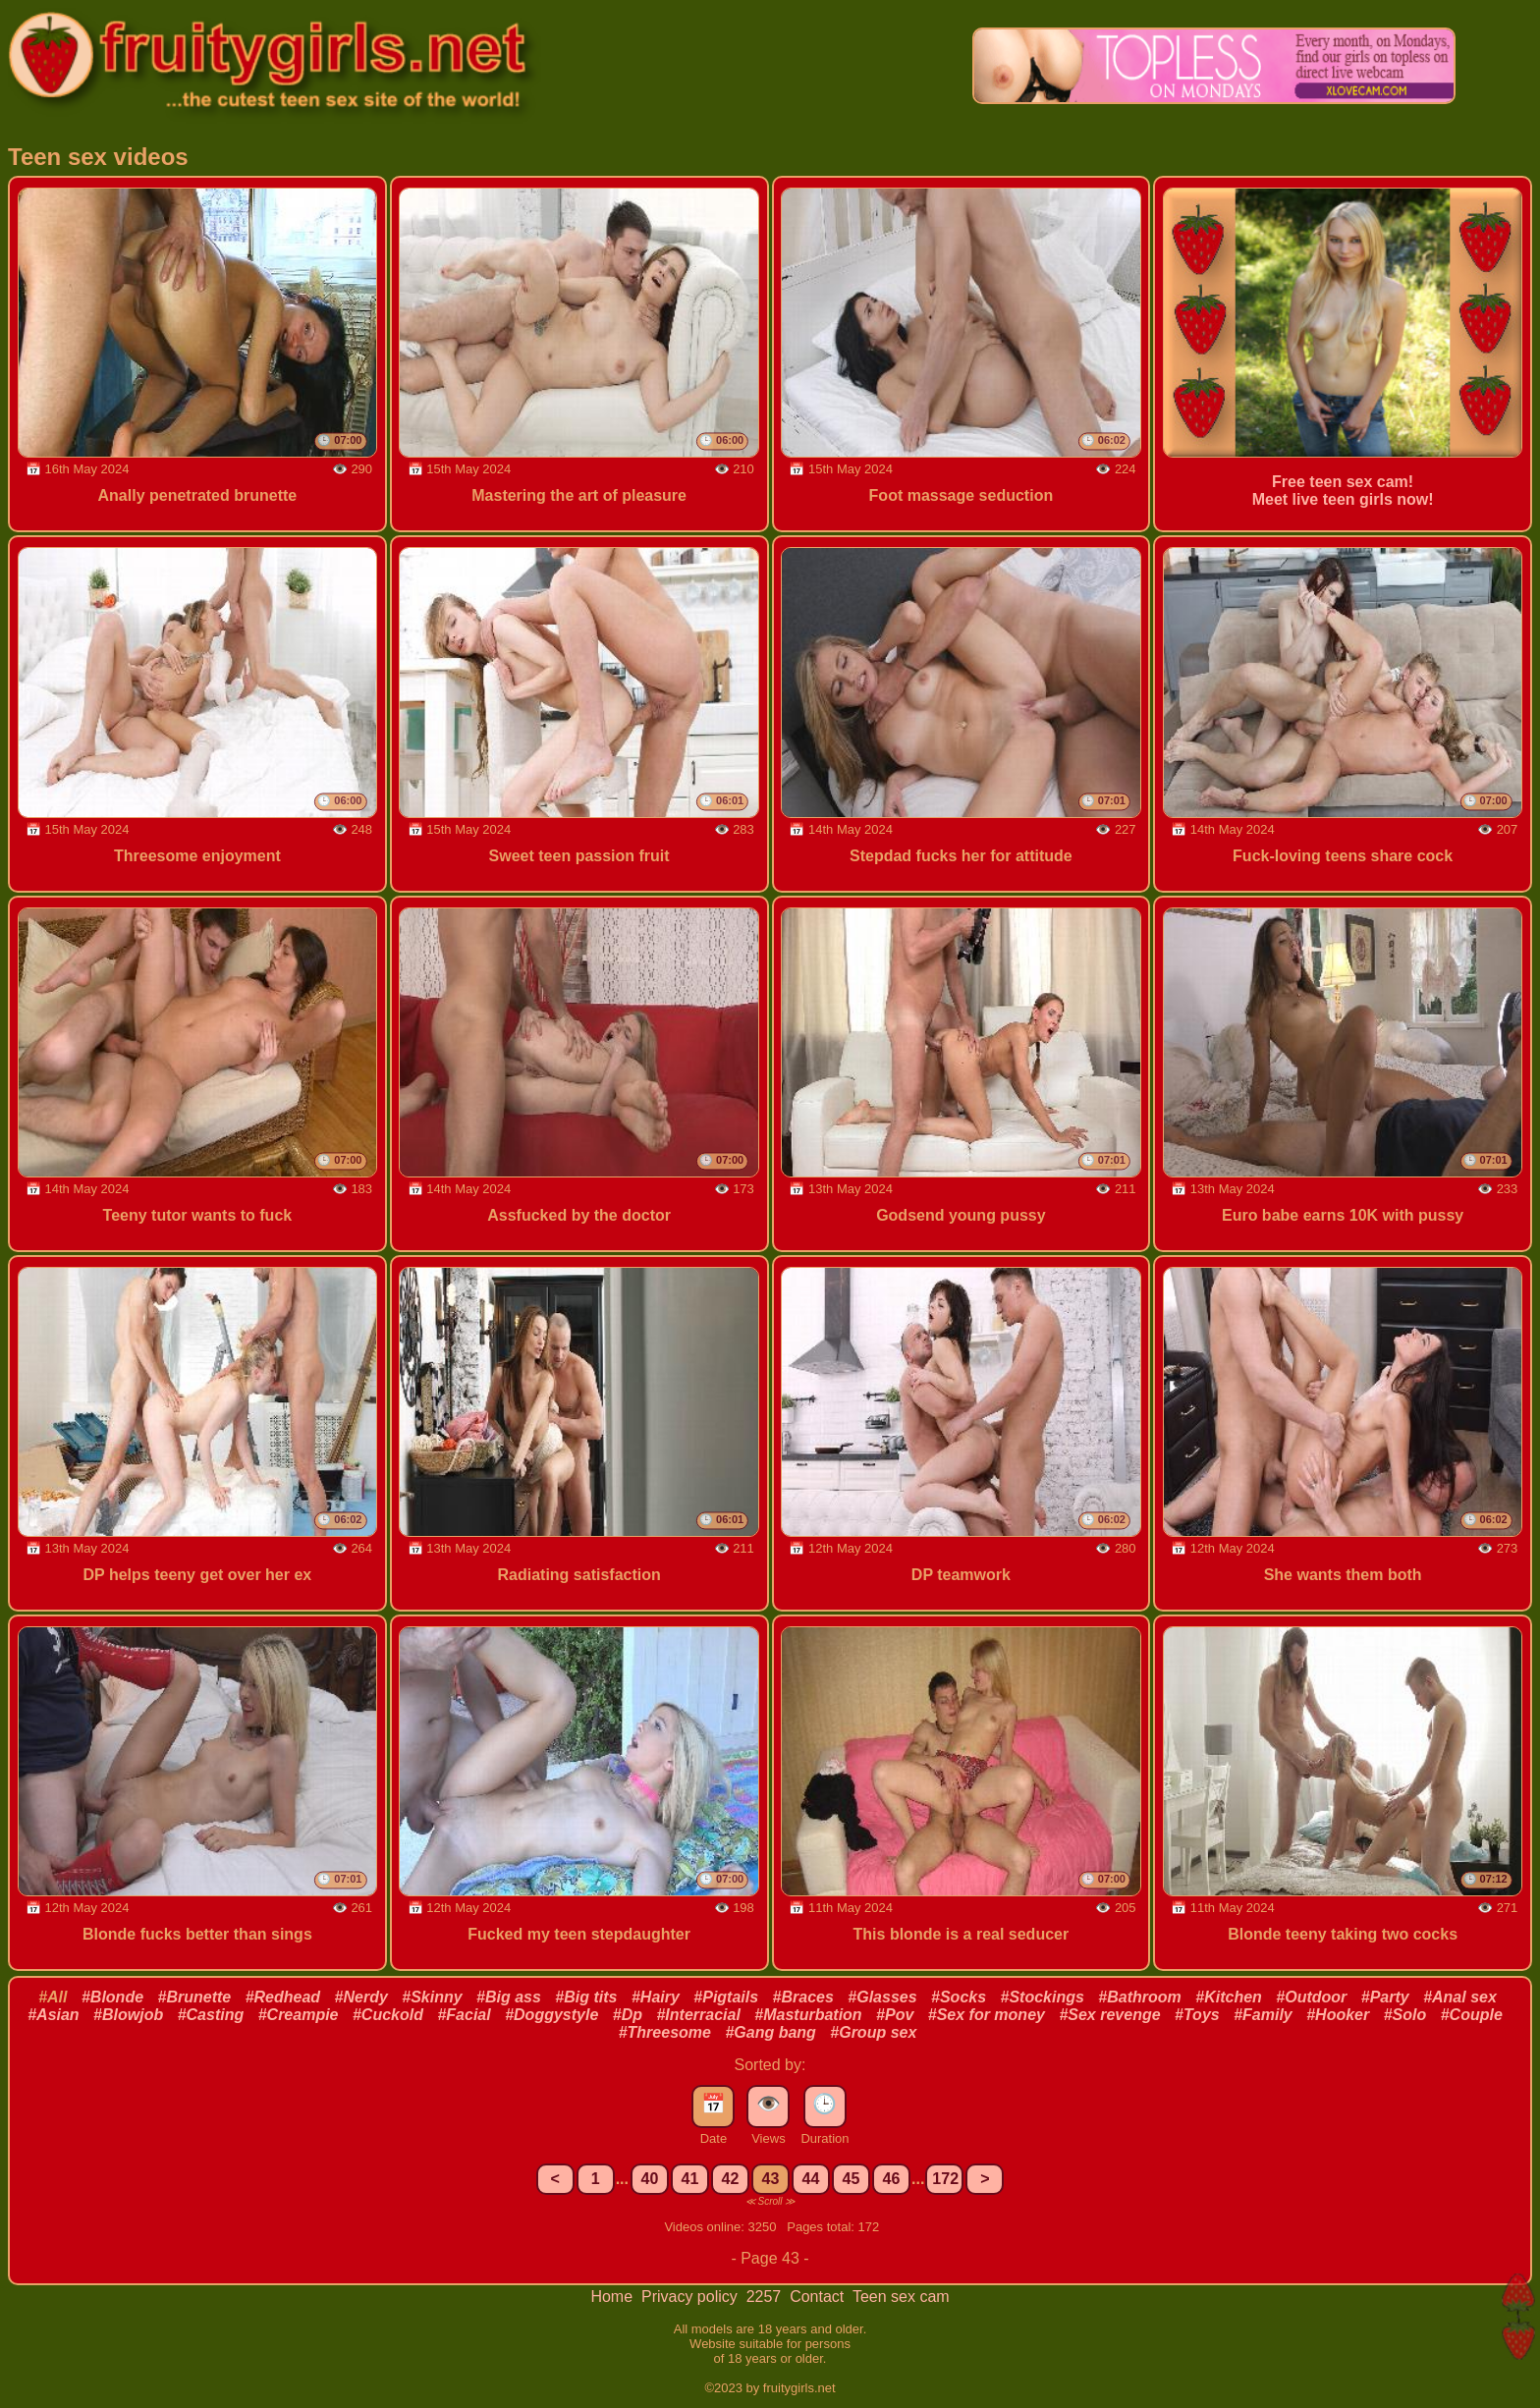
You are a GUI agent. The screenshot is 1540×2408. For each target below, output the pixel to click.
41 (690, 2178)
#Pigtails (725, 1997)
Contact (819, 2296)
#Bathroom (1139, 1997)
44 (811, 2178)
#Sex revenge (1109, 2014)
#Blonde (112, 1997)
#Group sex (873, 2032)
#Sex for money (986, 2014)
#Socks (958, 1997)
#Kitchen (1228, 1997)
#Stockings (1042, 1997)
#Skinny (432, 1997)
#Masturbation (807, 2014)
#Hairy (656, 1997)
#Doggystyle (551, 2014)
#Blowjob (128, 2014)
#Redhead (283, 1997)
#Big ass (508, 1997)
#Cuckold (388, 2014)
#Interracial (698, 2014)
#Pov (894, 2014)
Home (613, 2296)
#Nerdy (361, 1997)
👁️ (768, 2103)
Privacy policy (691, 2296)
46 (892, 2178)
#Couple (1472, 2014)
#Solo (1405, 2014)
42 (731, 2178)
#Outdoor (1311, 1997)
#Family (1263, 2014)
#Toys (1197, 2014)
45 (851, 2178)
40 (650, 2178)
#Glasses (882, 1997)
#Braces (803, 1997)
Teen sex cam (901, 2296)
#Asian (53, 2014)
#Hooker (1337, 2014)
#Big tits (586, 1997)
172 (945, 2178)
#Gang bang (770, 2032)
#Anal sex (1460, 1997)
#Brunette (195, 1997)
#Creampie (298, 2014)
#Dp (627, 2014)
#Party (1385, 1997)
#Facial (463, 2014)
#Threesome (665, 2032)
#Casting (211, 2014)
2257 (766, 2296)
